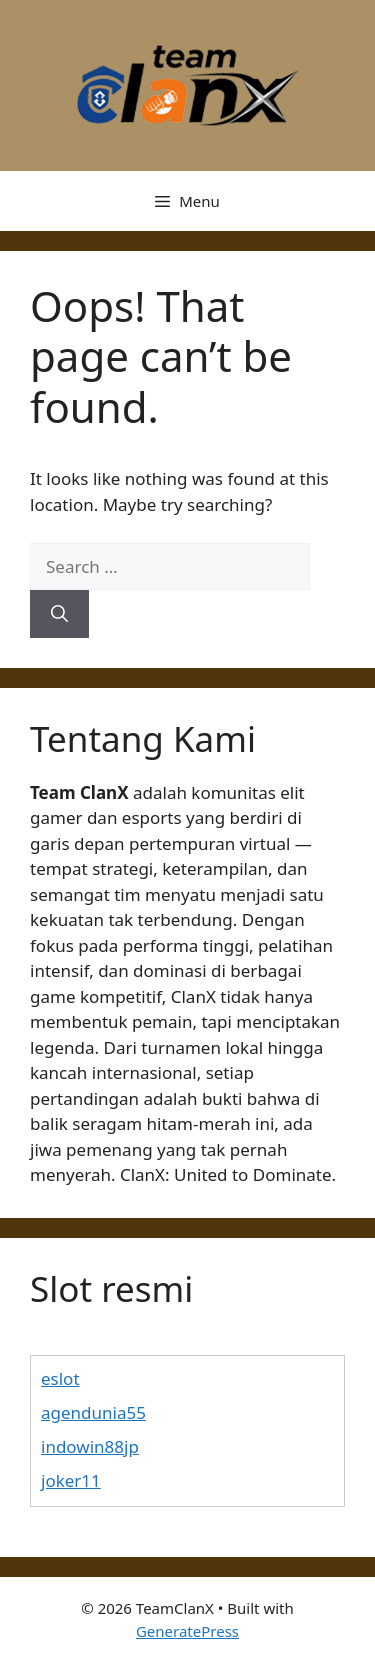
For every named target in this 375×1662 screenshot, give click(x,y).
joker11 (71, 1480)
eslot (60, 1378)
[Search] (59, 614)
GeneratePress (187, 1631)
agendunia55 (93, 1412)
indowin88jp (90, 1446)
